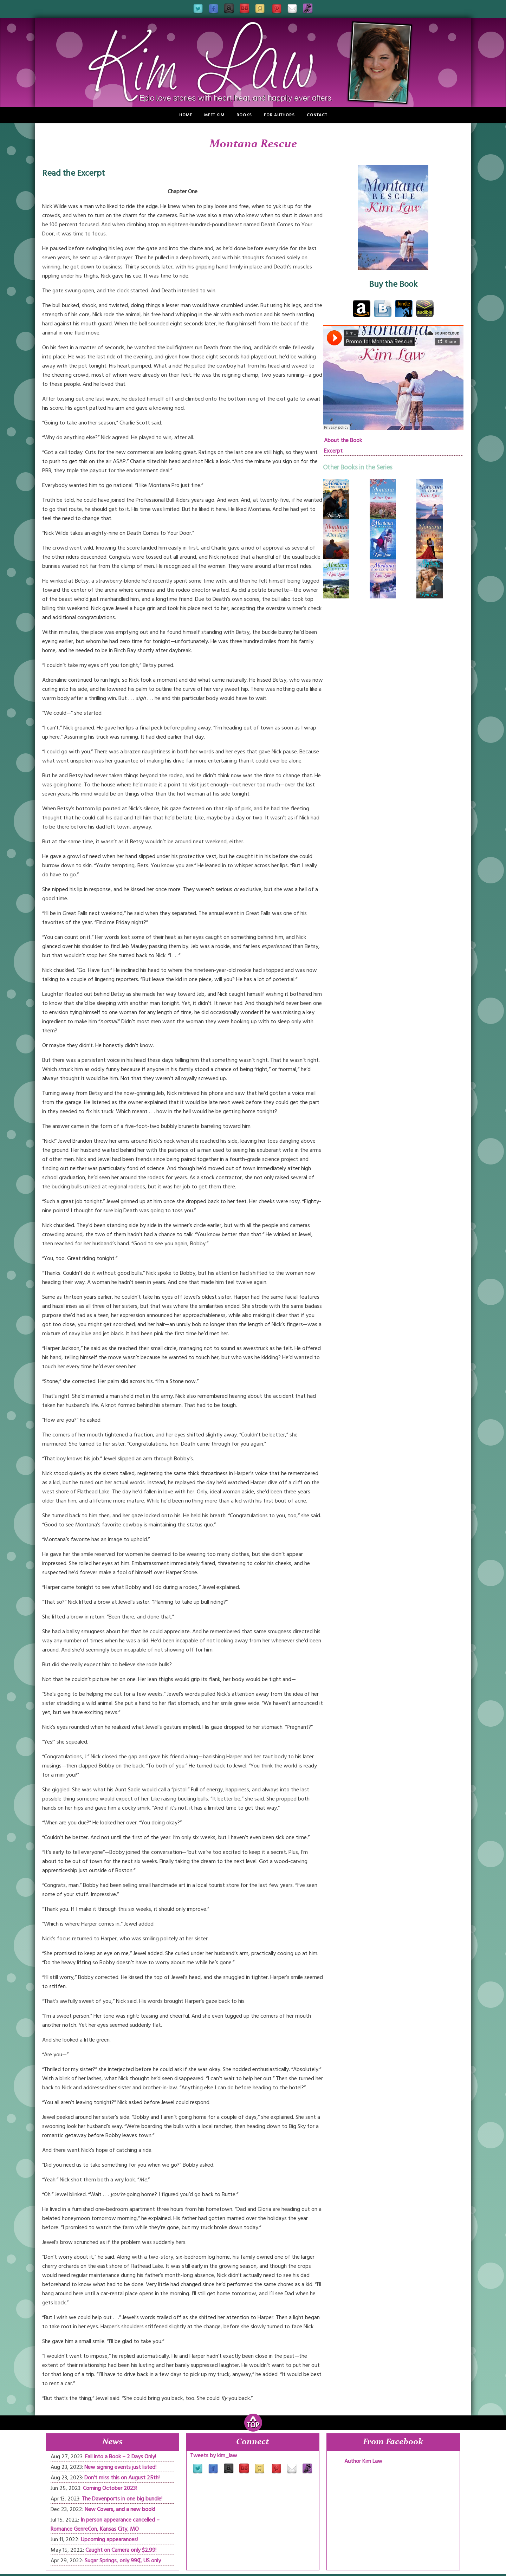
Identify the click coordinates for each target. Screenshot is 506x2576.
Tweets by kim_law (213, 2455)
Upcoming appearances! (109, 2539)
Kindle (404, 308)
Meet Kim (214, 115)
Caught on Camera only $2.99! (120, 2550)
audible (425, 308)
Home (185, 115)
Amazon (361, 308)
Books (244, 115)
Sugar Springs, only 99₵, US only (123, 2560)
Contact (317, 115)
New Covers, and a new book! (120, 2509)
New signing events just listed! (120, 2467)
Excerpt (333, 450)
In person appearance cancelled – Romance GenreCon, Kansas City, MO (105, 2524)
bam (382, 308)
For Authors (279, 115)
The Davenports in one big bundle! (122, 2498)
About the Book (343, 440)
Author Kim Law (363, 2461)
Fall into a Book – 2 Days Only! (120, 2456)
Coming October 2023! (110, 2488)
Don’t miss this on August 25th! (122, 2477)
